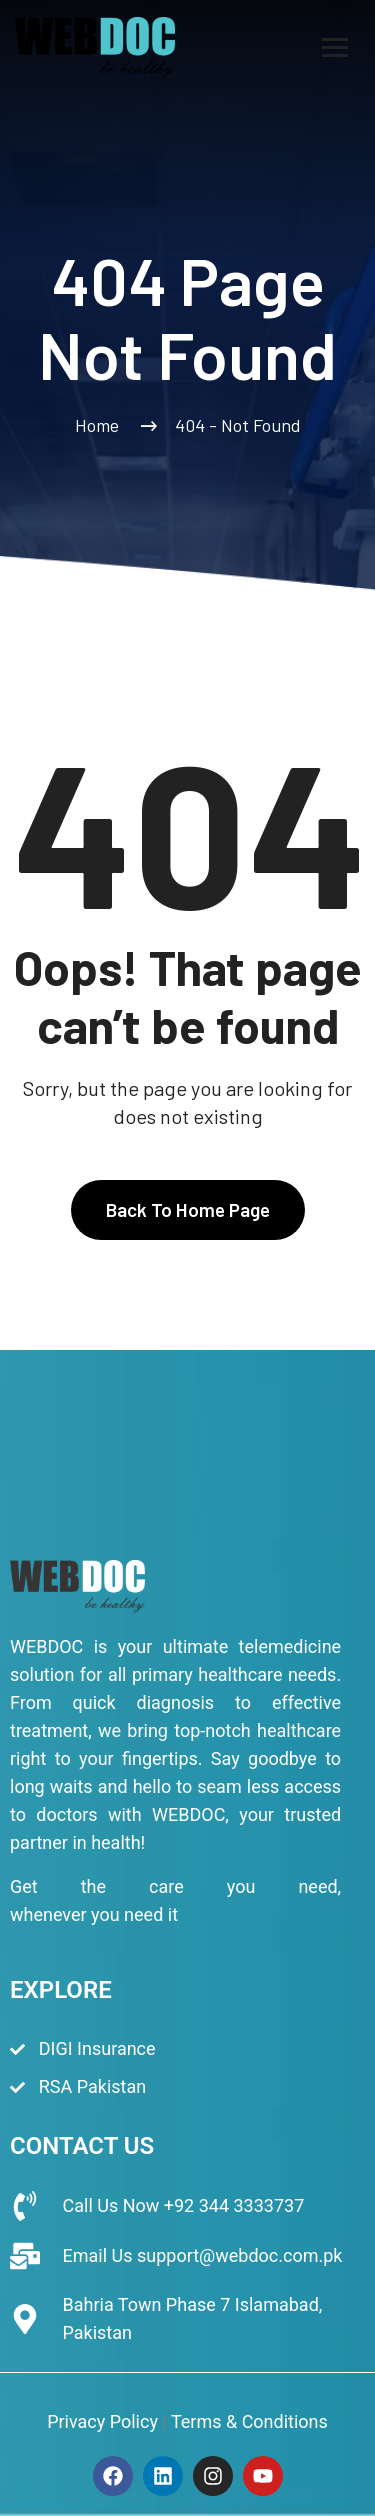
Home (101, 425)
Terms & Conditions (249, 2421)
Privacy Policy (102, 2421)
